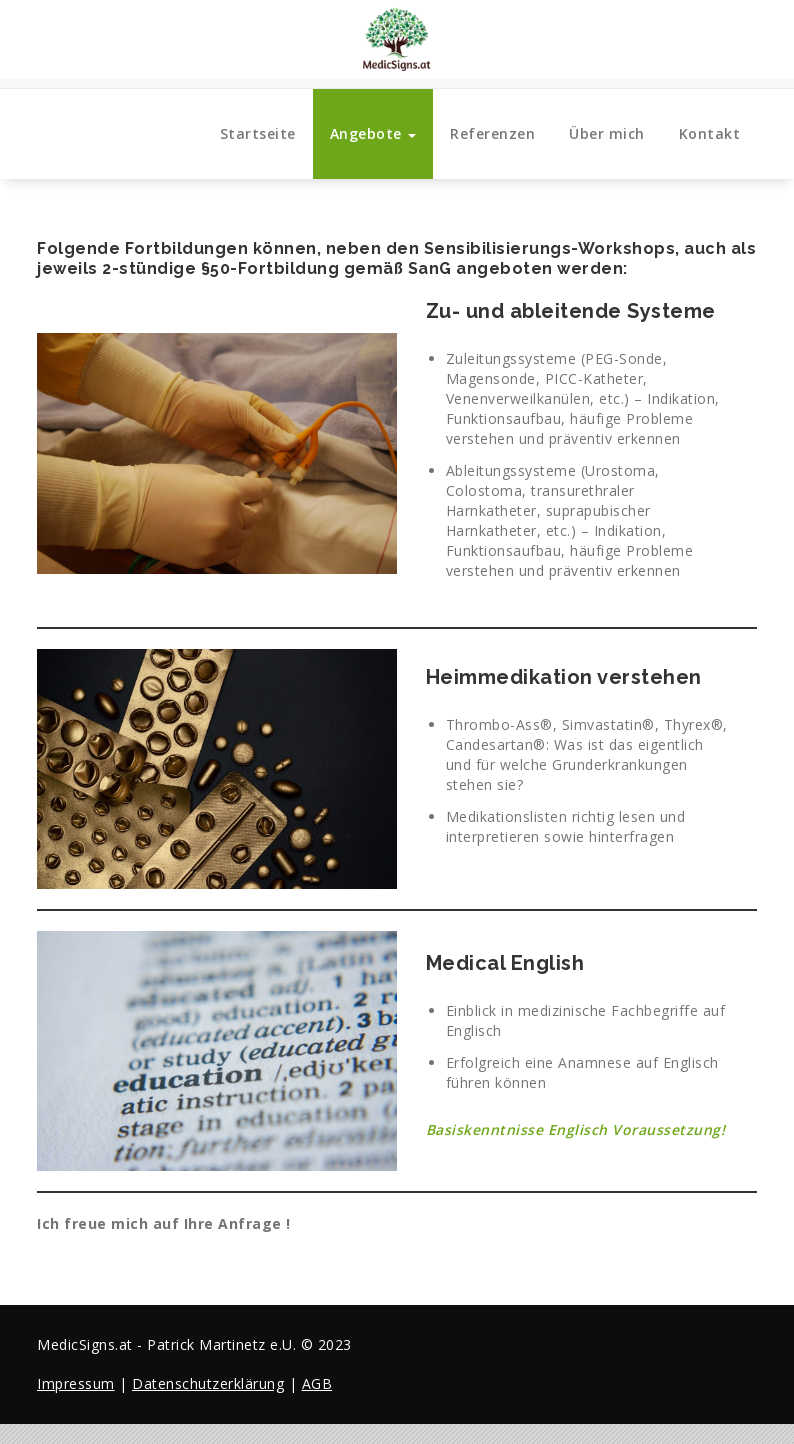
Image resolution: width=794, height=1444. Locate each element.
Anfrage (250, 1223)
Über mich (607, 133)
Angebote (373, 133)
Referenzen (492, 133)
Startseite (258, 133)
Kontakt (710, 133)
